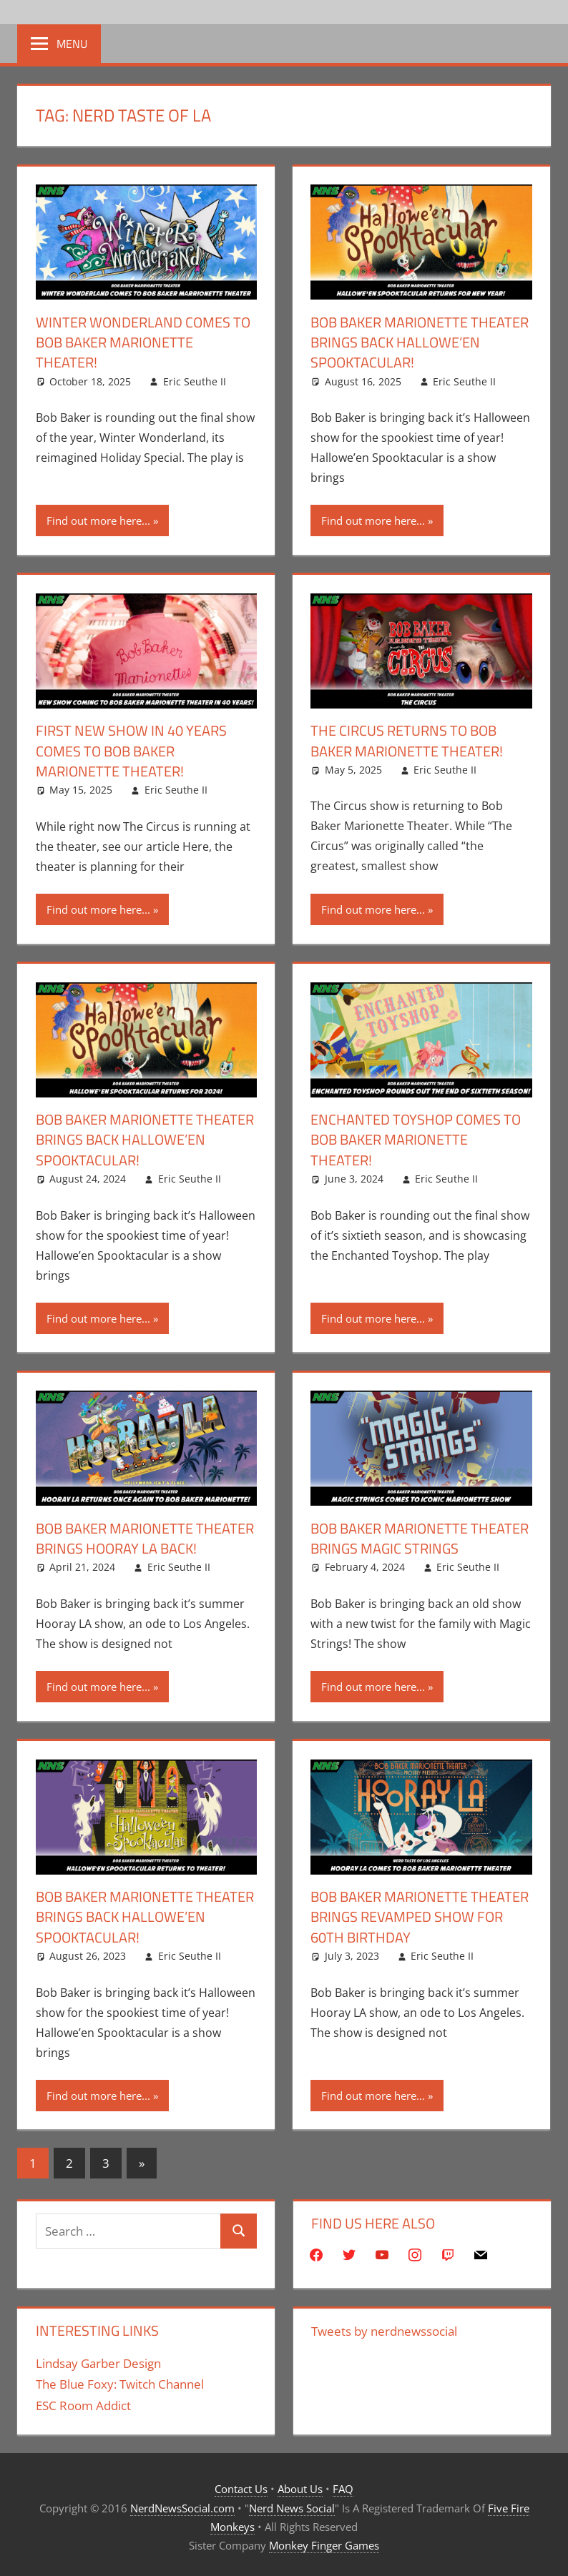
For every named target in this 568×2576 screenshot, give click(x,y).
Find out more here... (98, 520)
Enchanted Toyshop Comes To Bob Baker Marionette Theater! (415, 1138)
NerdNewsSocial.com (182, 2504)
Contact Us (241, 2485)
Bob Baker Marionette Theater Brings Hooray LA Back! (145, 1535)
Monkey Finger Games (324, 2542)
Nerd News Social (292, 2504)
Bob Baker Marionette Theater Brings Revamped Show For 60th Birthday (419, 1913)
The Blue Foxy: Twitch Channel (120, 2380)
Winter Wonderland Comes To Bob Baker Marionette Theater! (143, 342)
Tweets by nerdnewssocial (384, 2327)
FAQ (343, 2485)
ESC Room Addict (83, 2402)
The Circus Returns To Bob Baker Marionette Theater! (406, 740)
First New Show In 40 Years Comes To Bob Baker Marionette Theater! (131, 750)
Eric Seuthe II (194, 381)
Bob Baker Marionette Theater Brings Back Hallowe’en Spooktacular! (419, 342)
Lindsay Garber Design (98, 2359)
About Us (300, 2485)
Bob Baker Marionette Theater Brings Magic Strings (419, 1535)
